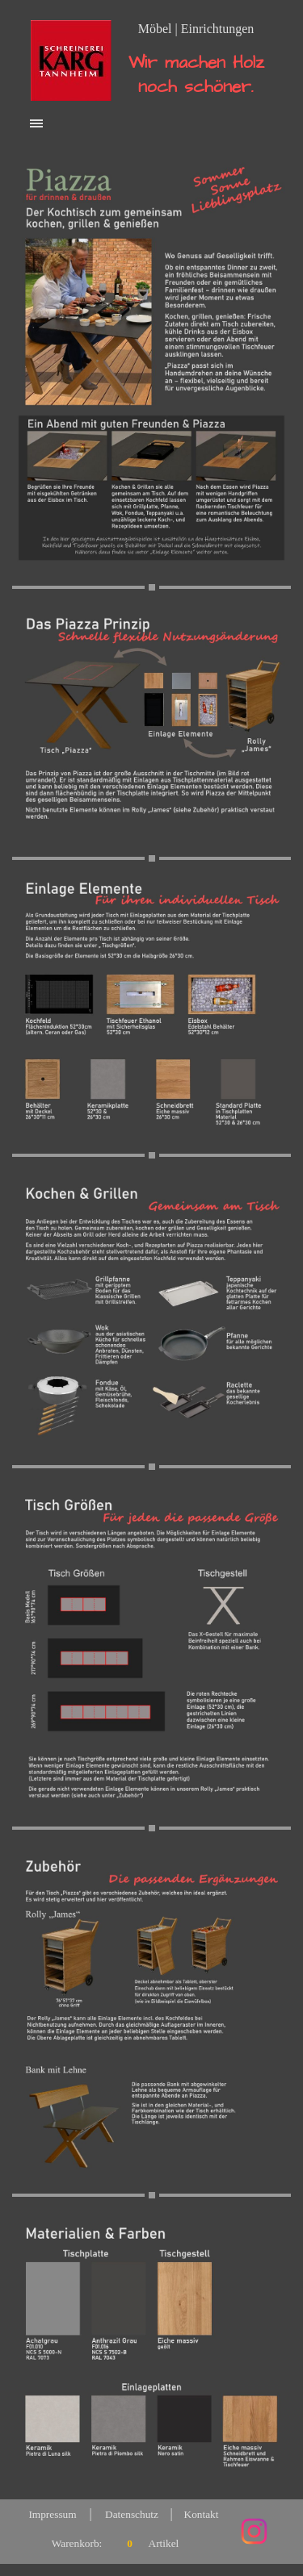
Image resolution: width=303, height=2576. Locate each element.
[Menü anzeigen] (37, 123)
